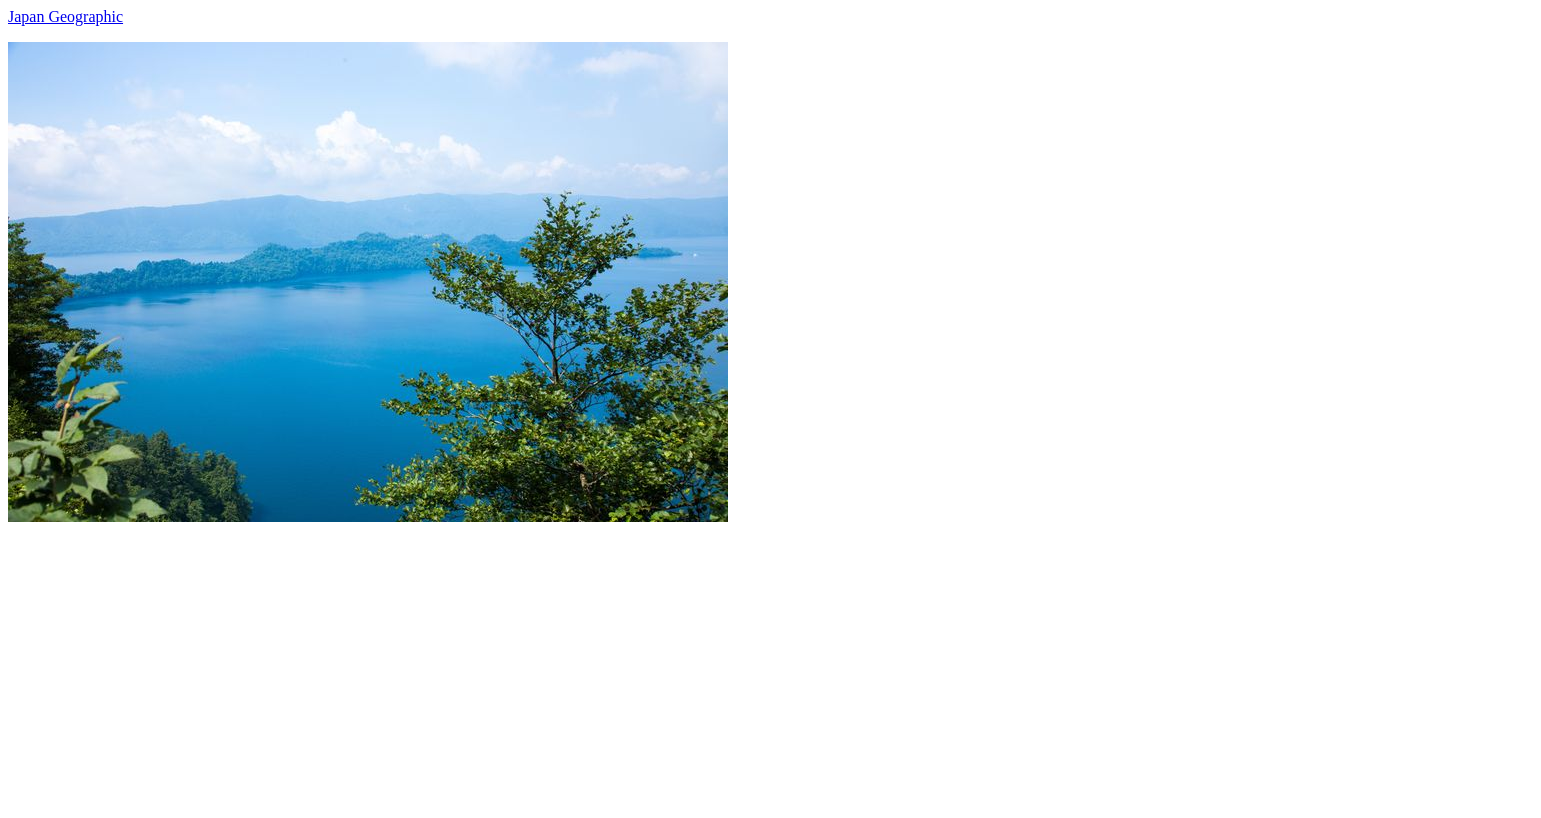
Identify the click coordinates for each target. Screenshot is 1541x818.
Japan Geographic (65, 16)
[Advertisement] (608, 662)
